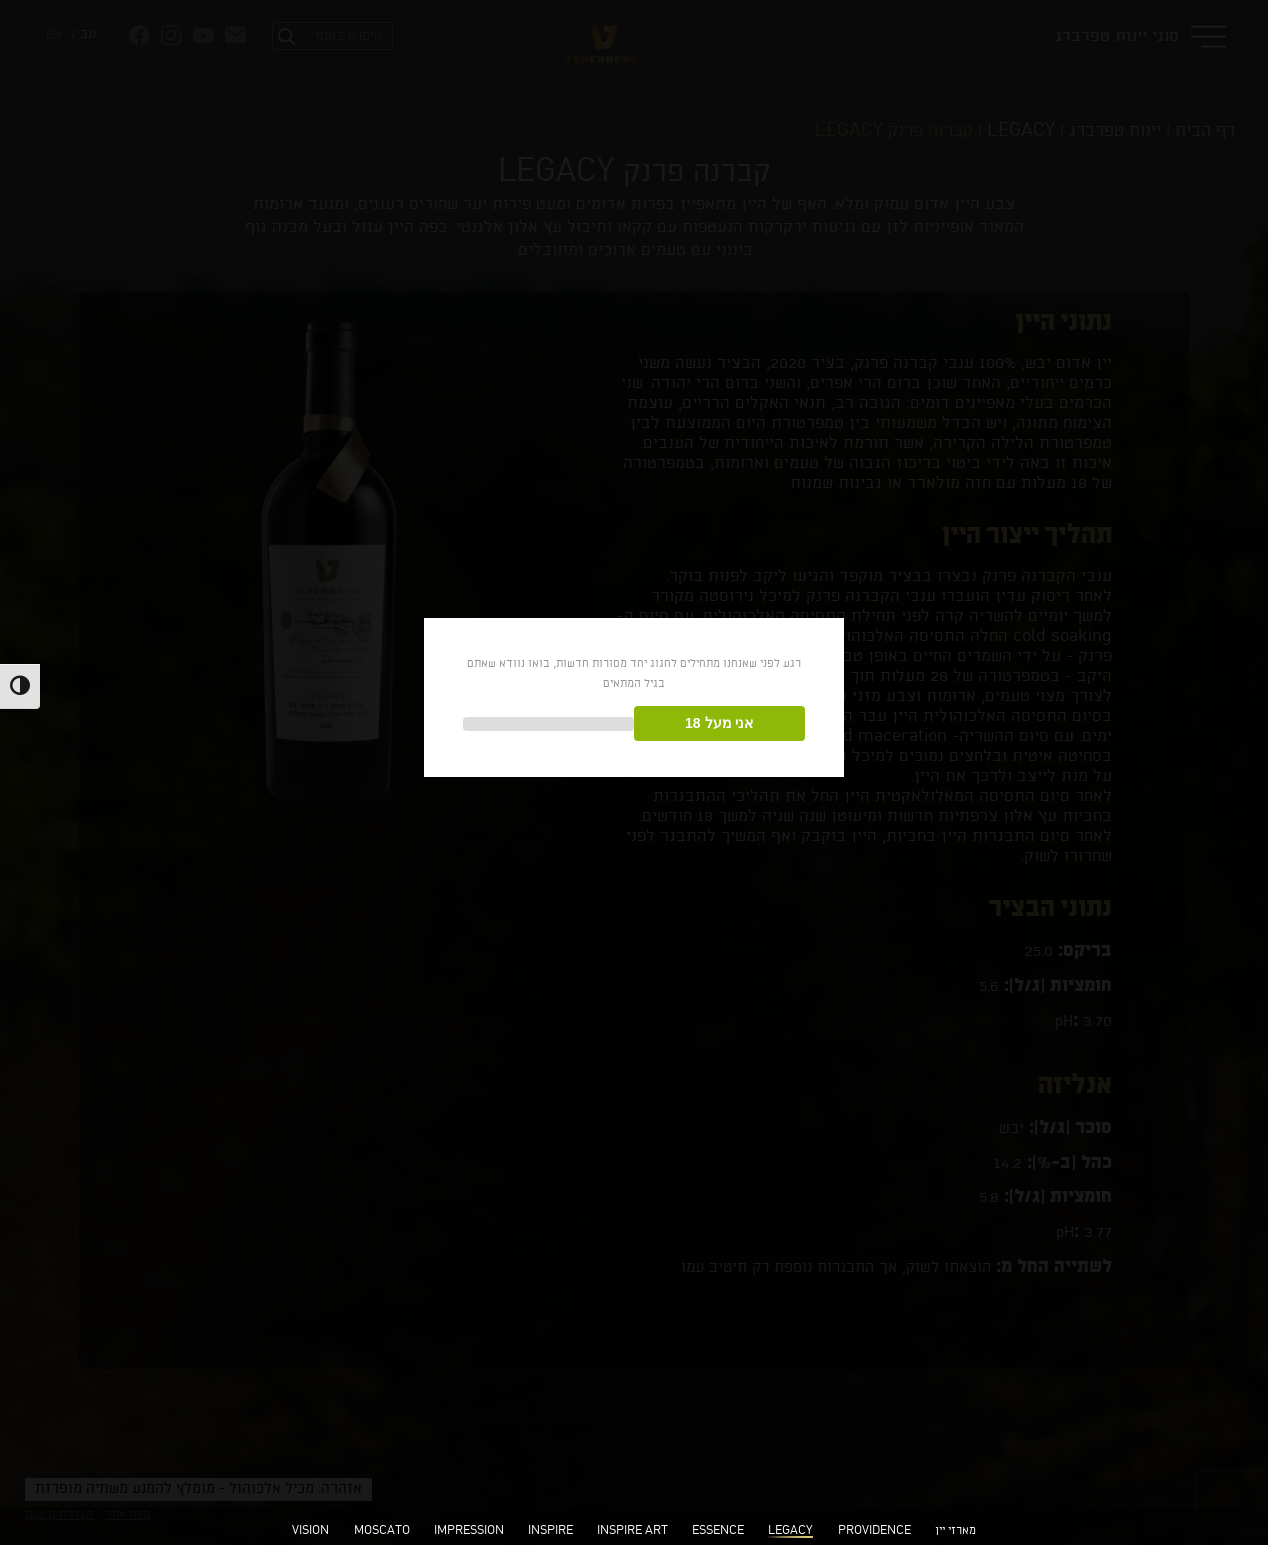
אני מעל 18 (719, 723)
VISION (310, 1531)
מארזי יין (955, 1531)
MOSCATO (382, 1531)
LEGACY (790, 1531)
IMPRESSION (469, 1531)
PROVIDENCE (874, 1531)
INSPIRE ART (632, 1531)
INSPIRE (550, 1531)
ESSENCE (718, 1531)
